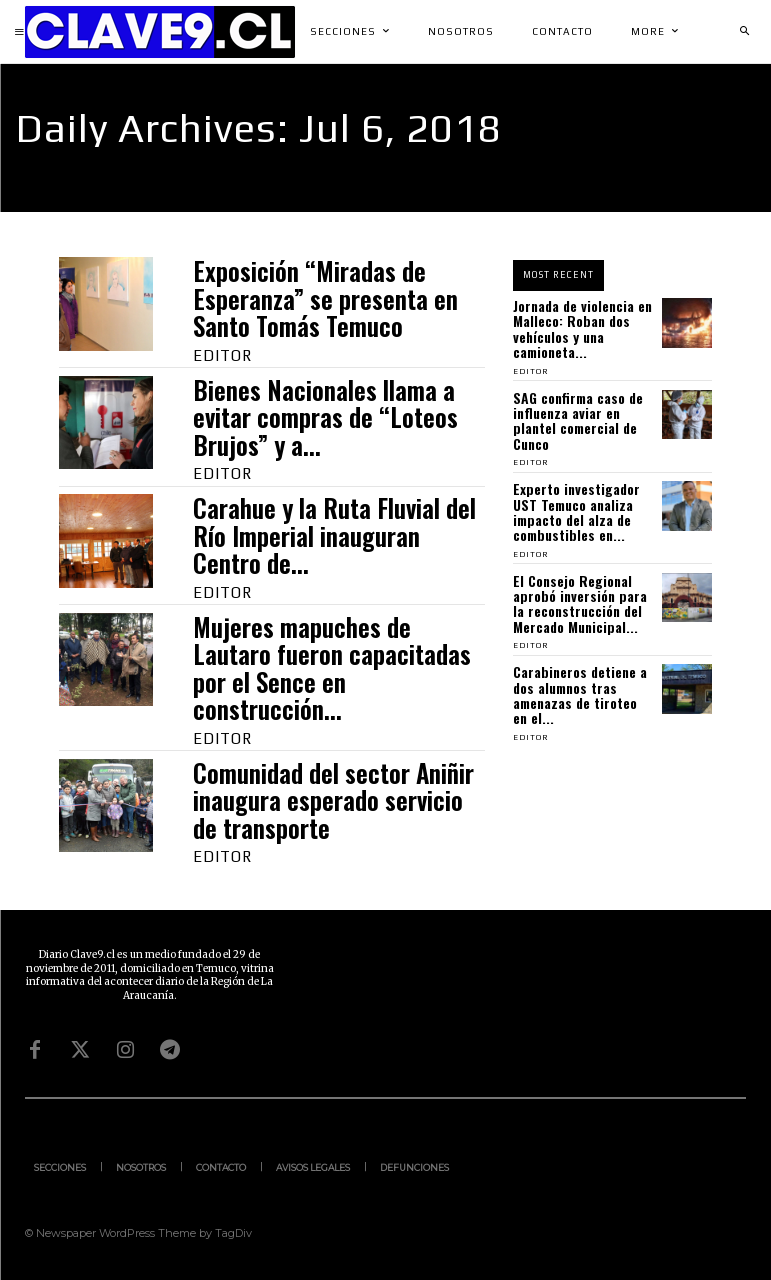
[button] (744, 32)
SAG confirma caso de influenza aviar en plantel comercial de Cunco (578, 420)
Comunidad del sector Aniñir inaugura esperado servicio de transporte (333, 800)
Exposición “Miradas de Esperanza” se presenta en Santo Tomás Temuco (325, 298)
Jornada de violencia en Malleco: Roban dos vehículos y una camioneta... (582, 328)
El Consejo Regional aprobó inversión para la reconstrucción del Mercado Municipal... (580, 603)
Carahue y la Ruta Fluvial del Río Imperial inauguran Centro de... (334, 535)
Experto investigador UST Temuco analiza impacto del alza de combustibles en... (576, 511)
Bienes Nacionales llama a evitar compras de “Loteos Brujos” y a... (325, 417)
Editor (222, 355)
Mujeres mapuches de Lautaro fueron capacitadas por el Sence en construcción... (332, 668)
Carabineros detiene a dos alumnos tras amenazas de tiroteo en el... (580, 694)
